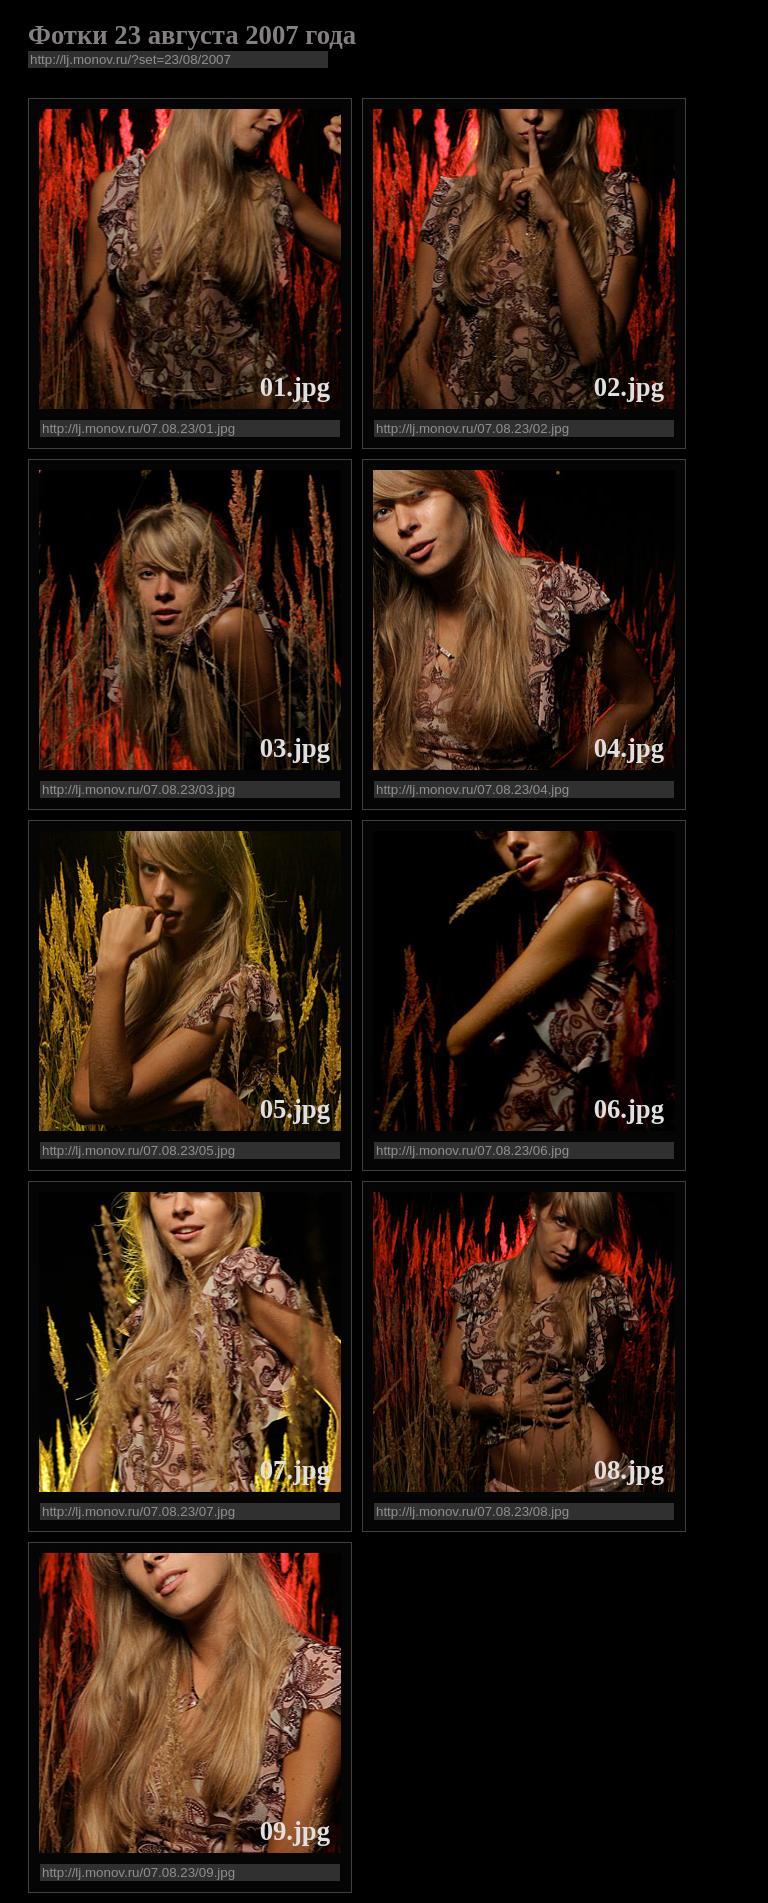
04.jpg (629, 748)
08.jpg (629, 1470)
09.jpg (295, 1831)
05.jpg (295, 1109)
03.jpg (295, 748)
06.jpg (629, 1109)
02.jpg (629, 387)
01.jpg (295, 387)
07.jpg (295, 1470)
